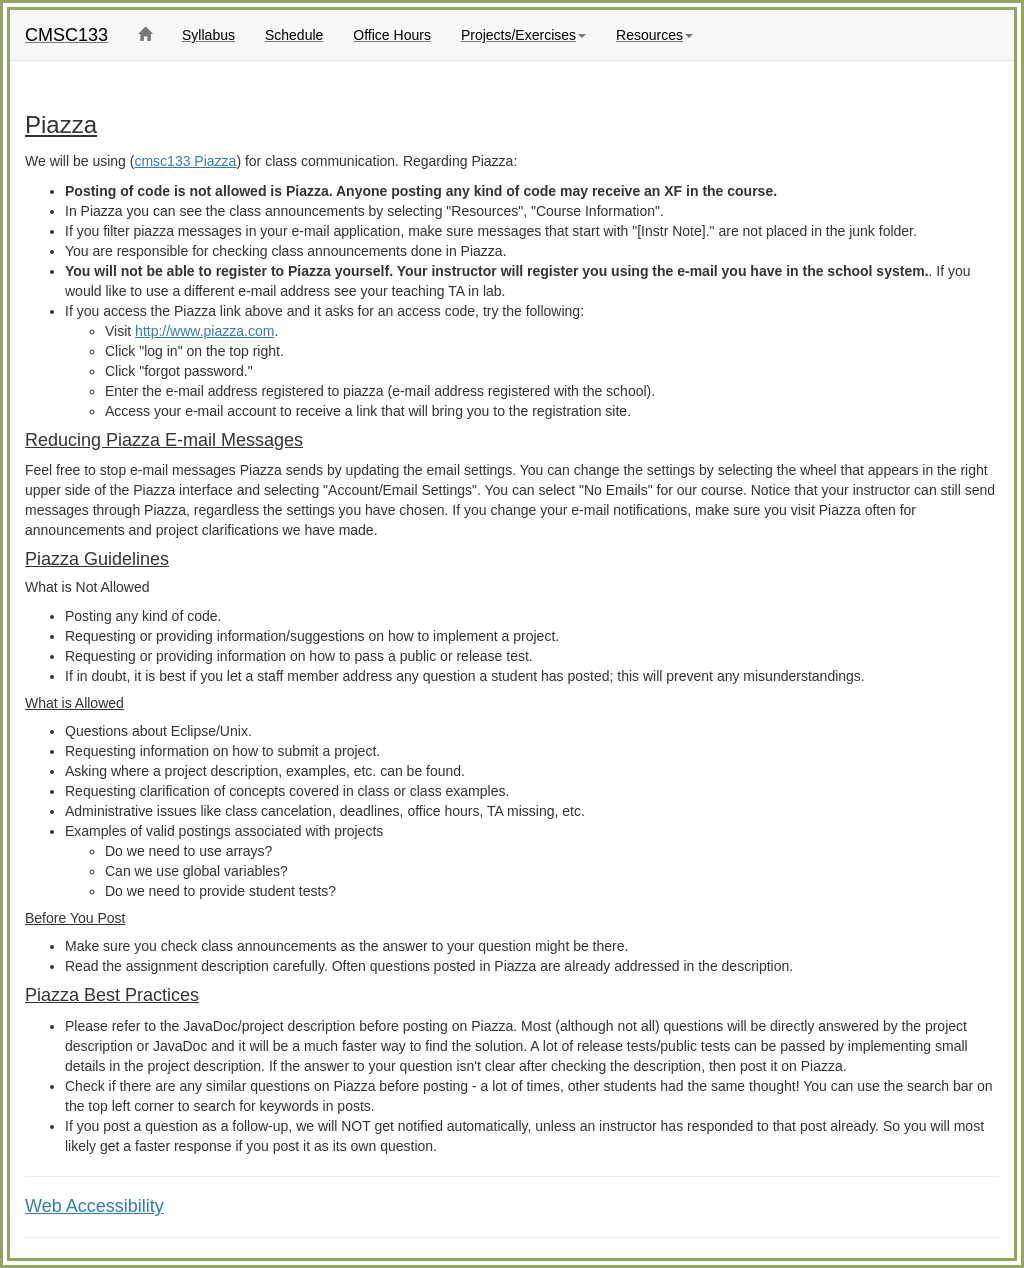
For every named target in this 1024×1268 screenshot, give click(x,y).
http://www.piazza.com (204, 331)
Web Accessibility (94, 1206)
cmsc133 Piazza (185, 161)
